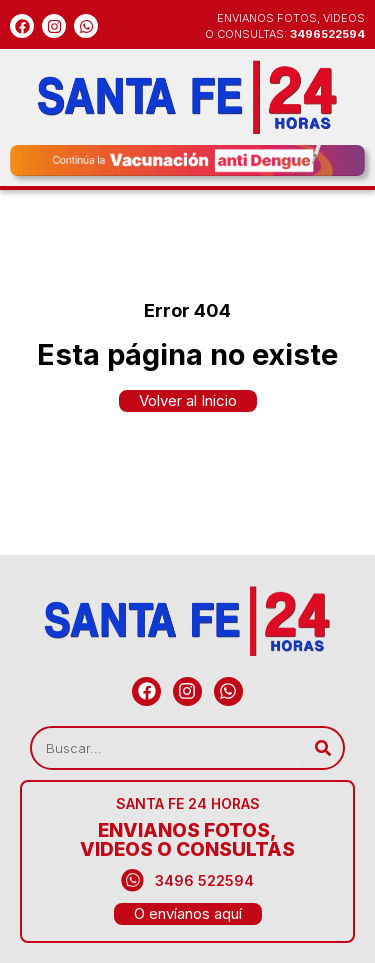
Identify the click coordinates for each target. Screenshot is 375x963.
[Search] (322, 748)
